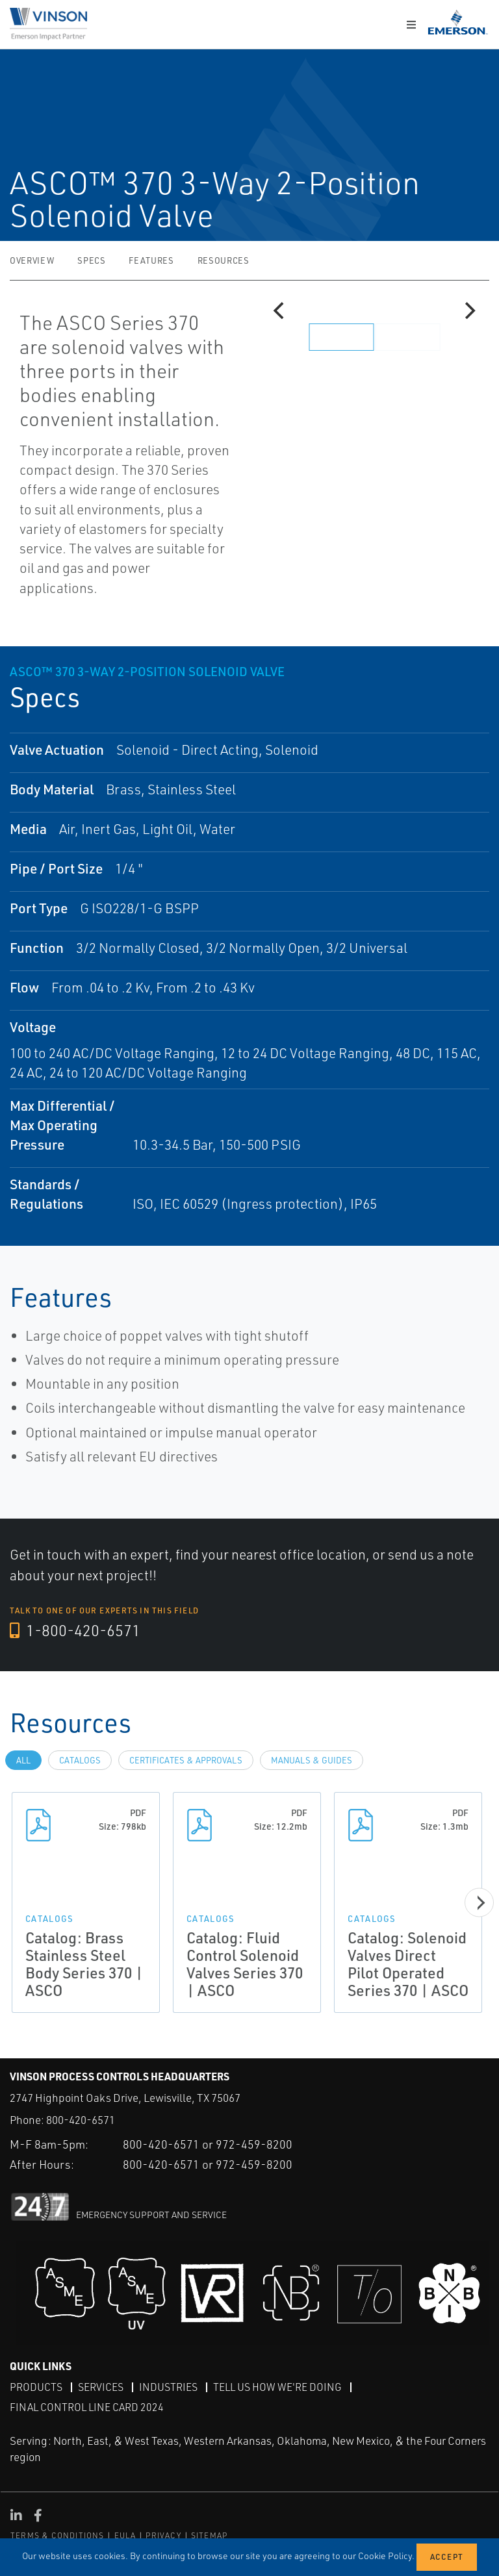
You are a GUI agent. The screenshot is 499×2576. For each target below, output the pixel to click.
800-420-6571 (80, 2120)
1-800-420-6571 (76, 1631)
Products (36, 2386)
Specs (91, 260)
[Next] (468, 310)
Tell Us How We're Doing (277, 2386)
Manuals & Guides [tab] (311, 1760)
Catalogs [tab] (80, 1760)
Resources (224, 260)
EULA (125, 2535)
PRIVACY (163, 2535)
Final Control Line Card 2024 (87, 2407)
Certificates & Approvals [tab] (185, 1760)
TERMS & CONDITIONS (57, 2535)
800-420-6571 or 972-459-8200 (207, 2143)
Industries (168, 2386)
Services (100, 2386)
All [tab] (23, 1760)
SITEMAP (209, 2535)
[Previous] (280, 310)
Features (151, 260)
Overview (32, 260)
